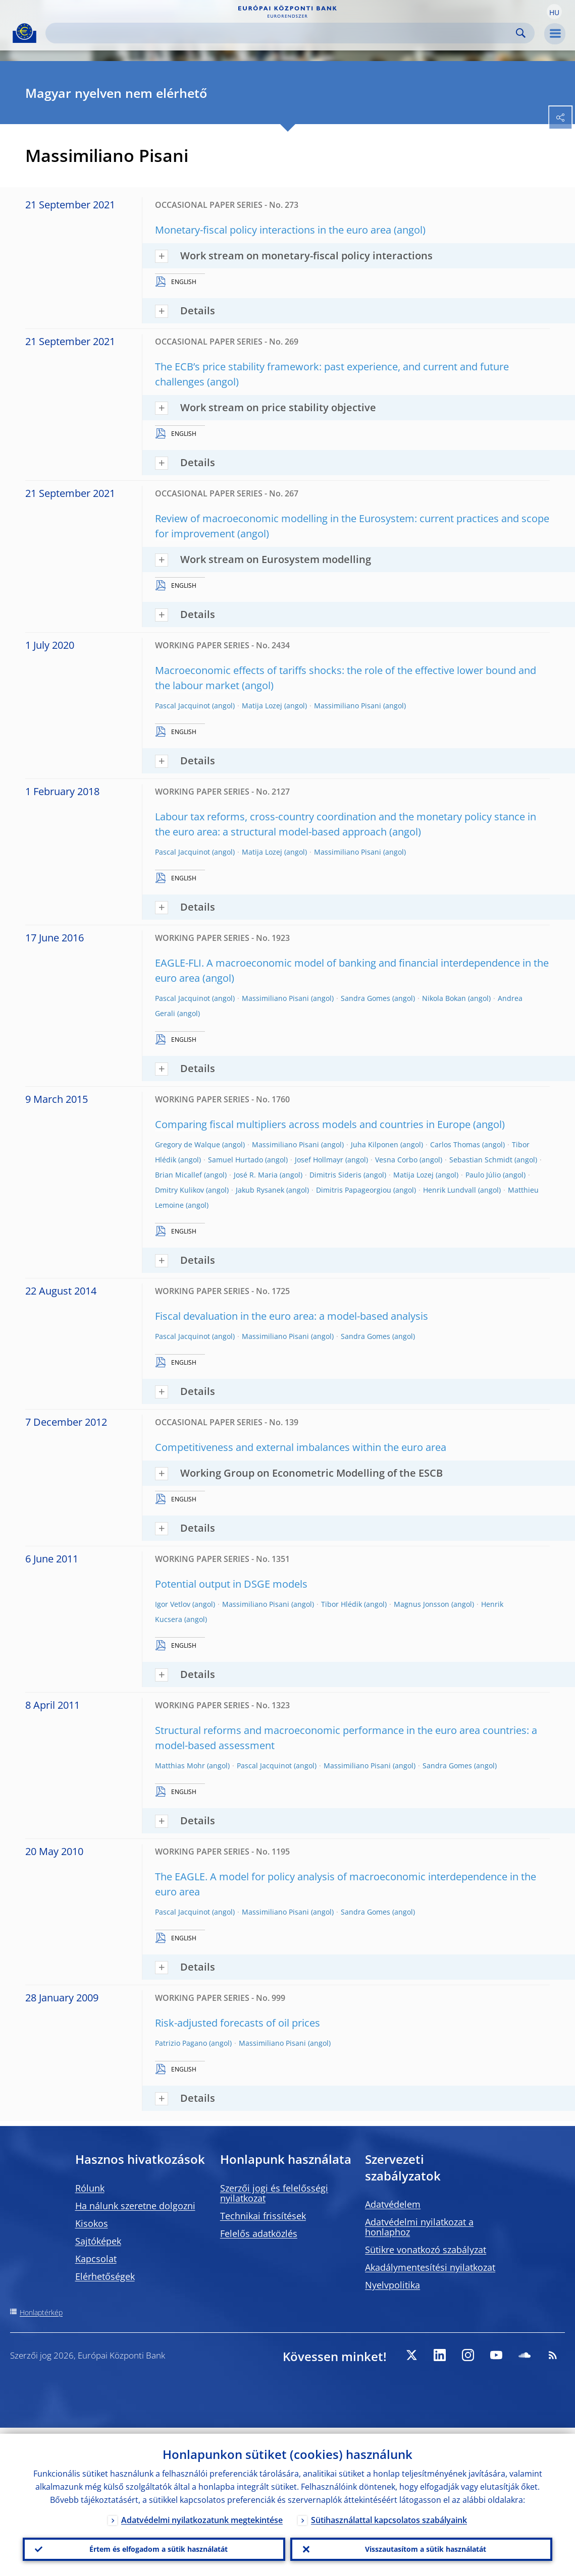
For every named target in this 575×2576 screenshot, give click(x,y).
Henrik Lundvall (449, 1190)
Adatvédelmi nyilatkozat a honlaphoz (419, 2227)
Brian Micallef (178, 1175)
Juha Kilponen (374, 1144)
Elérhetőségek (105, 2276)
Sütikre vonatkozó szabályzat (425, 2250)
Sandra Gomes (365, 998)
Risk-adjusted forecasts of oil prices (237, 2023)
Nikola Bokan (444, 998)
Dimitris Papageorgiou (353, 1190)
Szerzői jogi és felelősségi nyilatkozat (274, 2193)
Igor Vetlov (172, 1604)
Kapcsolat (96, 2259)
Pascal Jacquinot (182, 705)
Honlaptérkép (41, 2312)
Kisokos (91, 2223)
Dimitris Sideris (335, 1175)
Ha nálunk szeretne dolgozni (135, 2206)
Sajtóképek (98, 2241)
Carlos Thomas (455, 1144)
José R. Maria (256, 1175)
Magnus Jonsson (421, 1604)
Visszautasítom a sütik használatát (421, 2546)
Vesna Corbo (396, 1159)
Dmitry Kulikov (179, 1190)
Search (520, 33)
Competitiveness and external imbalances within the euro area (300, 1447)
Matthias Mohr (180, 1765)
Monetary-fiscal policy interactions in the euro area (273, 230)
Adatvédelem (393, 2204)
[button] (554, 11)
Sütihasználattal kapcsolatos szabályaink (389, 2513)
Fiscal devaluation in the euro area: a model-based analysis (291, 1316)
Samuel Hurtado (235, 1159)
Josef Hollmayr (319, 1159)
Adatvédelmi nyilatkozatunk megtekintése (202, 2513)
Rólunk (89, 2188)
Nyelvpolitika (392, 2285)
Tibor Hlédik (341, 1604)
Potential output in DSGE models (231, 1584)
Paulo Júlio (483, 1175)
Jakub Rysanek (260, 1190)
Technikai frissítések (263, 2216)
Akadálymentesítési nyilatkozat (430, 2267)
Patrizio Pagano (181, 2043)
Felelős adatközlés (258, 2233)
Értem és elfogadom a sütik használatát (154, 2546)
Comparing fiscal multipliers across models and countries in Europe (313, 1124)
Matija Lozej (262, 705)
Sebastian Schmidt (480, 1159)
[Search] (281, 33)
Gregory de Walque (187, 1144)
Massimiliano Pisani (347, 705)
